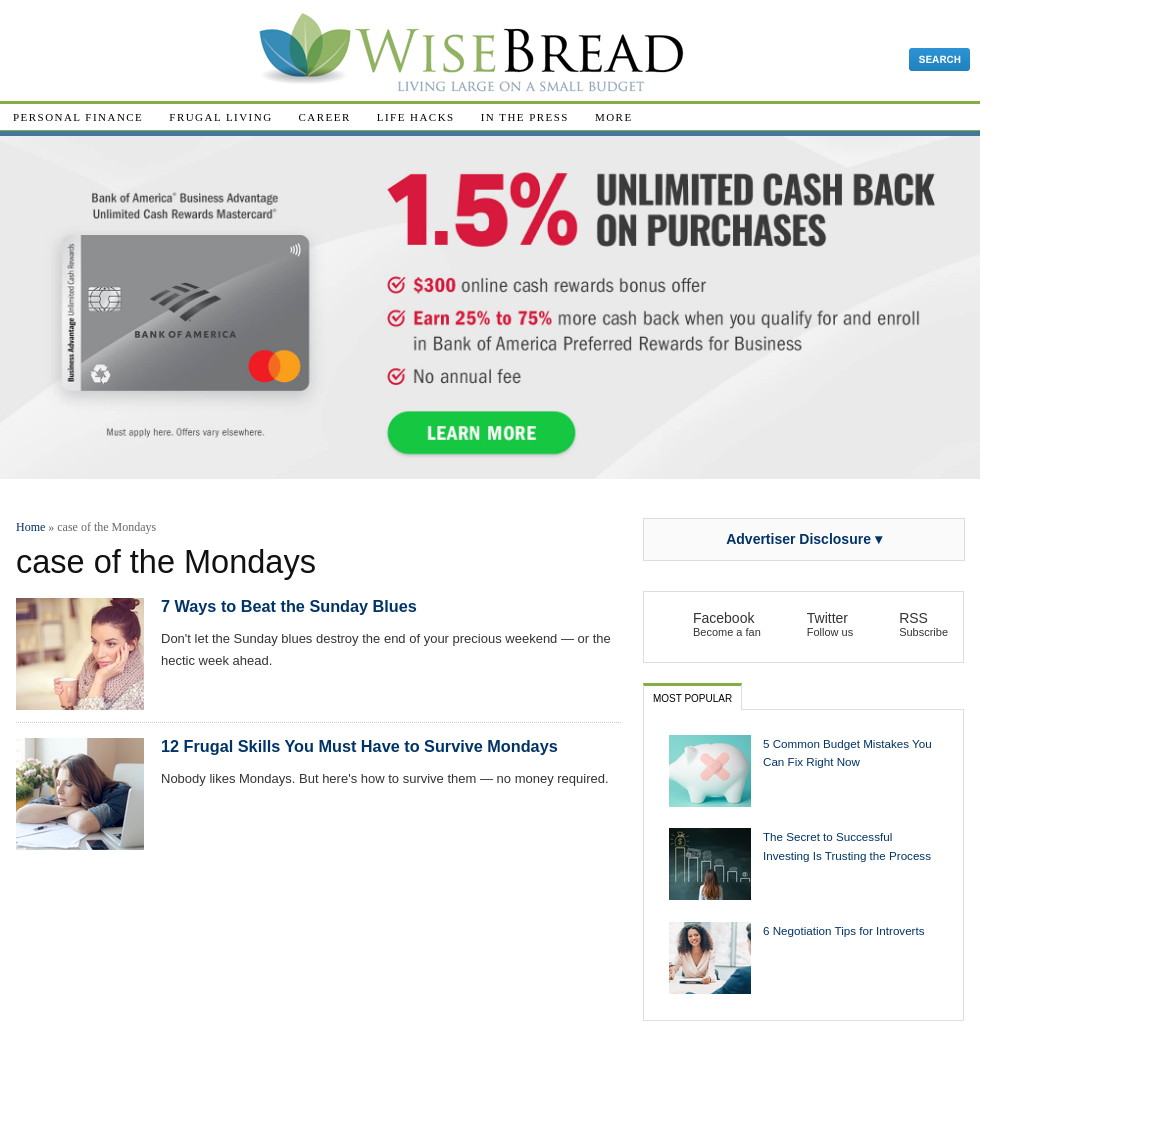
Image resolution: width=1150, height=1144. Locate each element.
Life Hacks (416, 117)
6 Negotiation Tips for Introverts (844, 930)
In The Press (525, 117)
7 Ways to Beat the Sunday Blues (289, 606)
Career (325, 117)
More (614, 117)
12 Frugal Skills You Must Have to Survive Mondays (359, 746)
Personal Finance (78, 117)
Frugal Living (220, 117)
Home (30, 527)
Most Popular (692, 698)
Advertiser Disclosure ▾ (804, 539)
